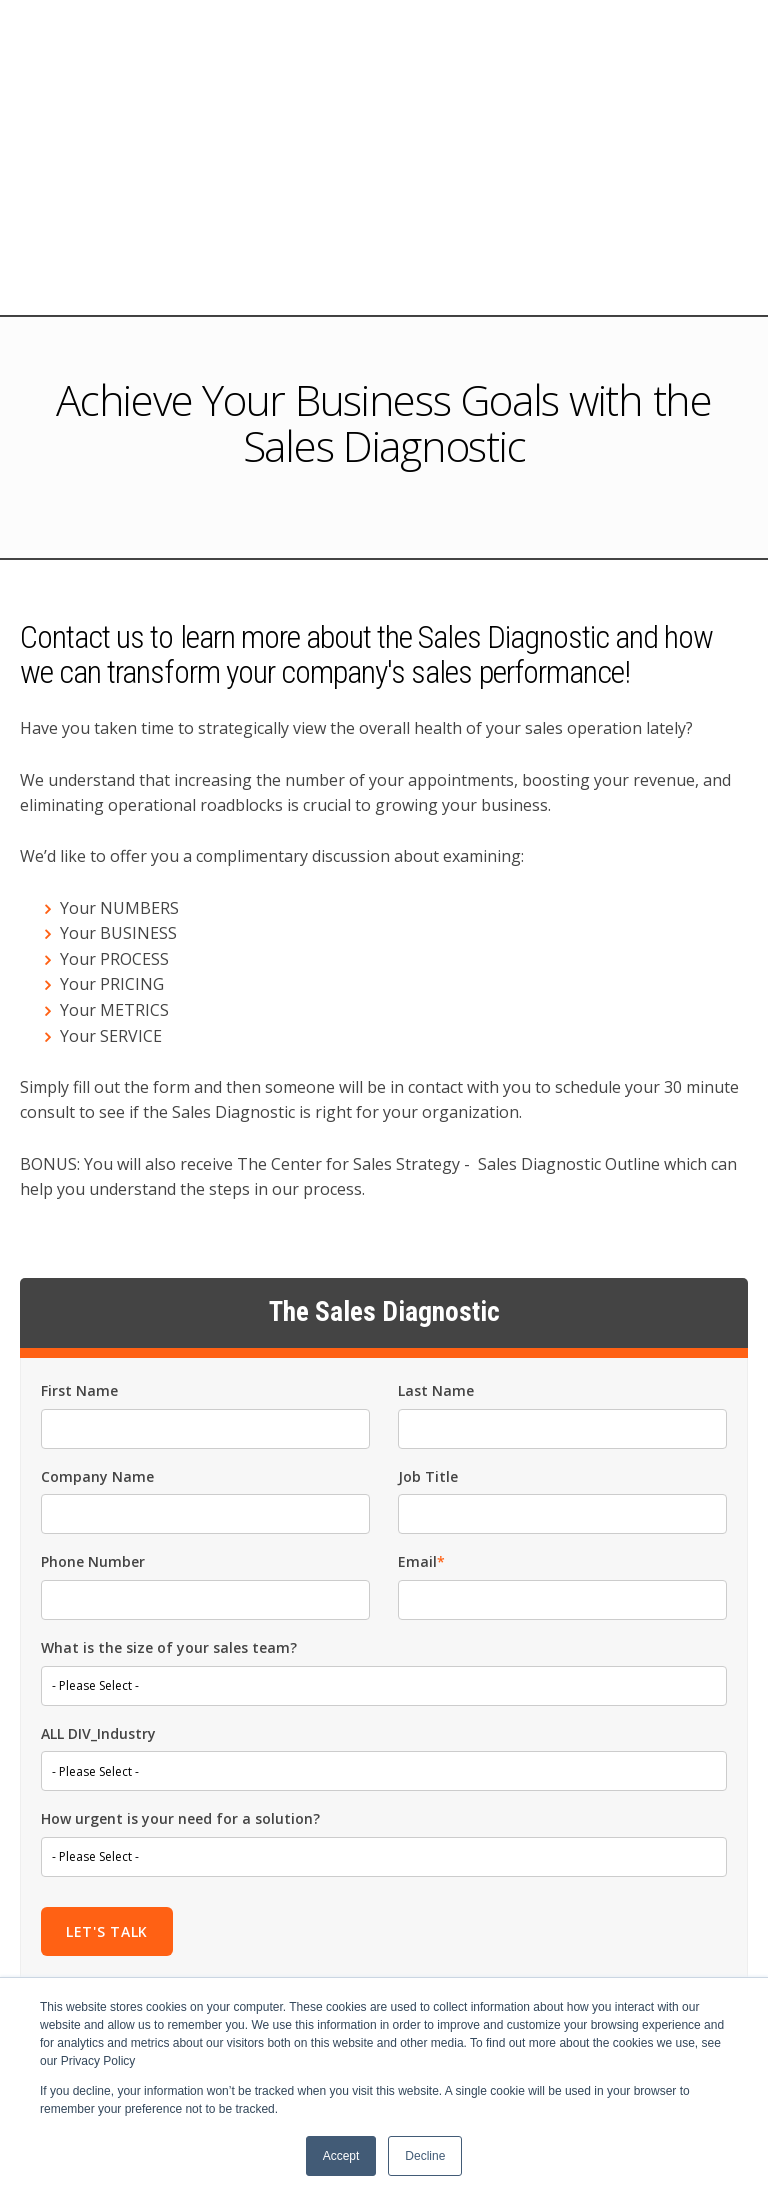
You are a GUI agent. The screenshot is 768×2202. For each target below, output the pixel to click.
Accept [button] (341, 2156)
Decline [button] (425, 2156)
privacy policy (528, 1833)
